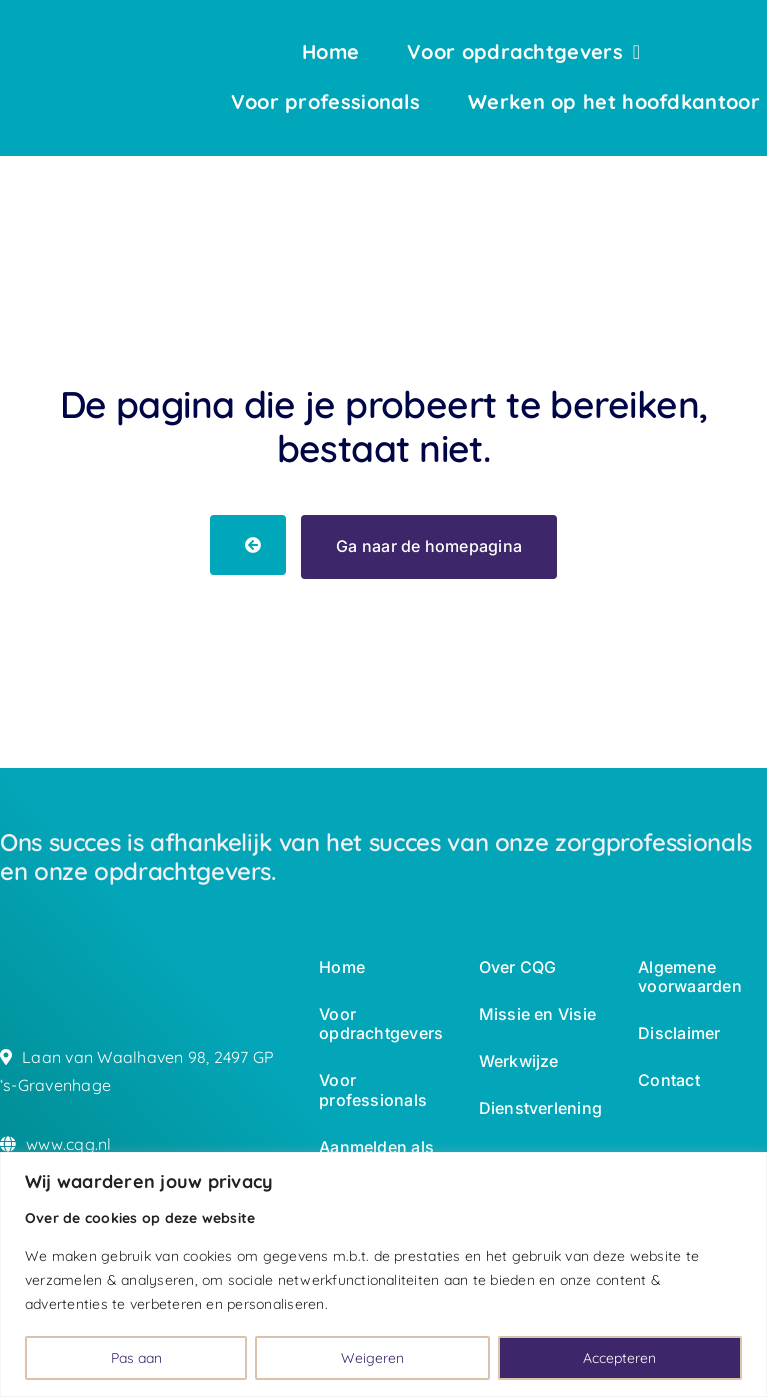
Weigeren (372, 1358)
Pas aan (136, 1358)
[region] (383, 1274)
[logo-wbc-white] (62, 53)
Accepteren (619, 1358)
